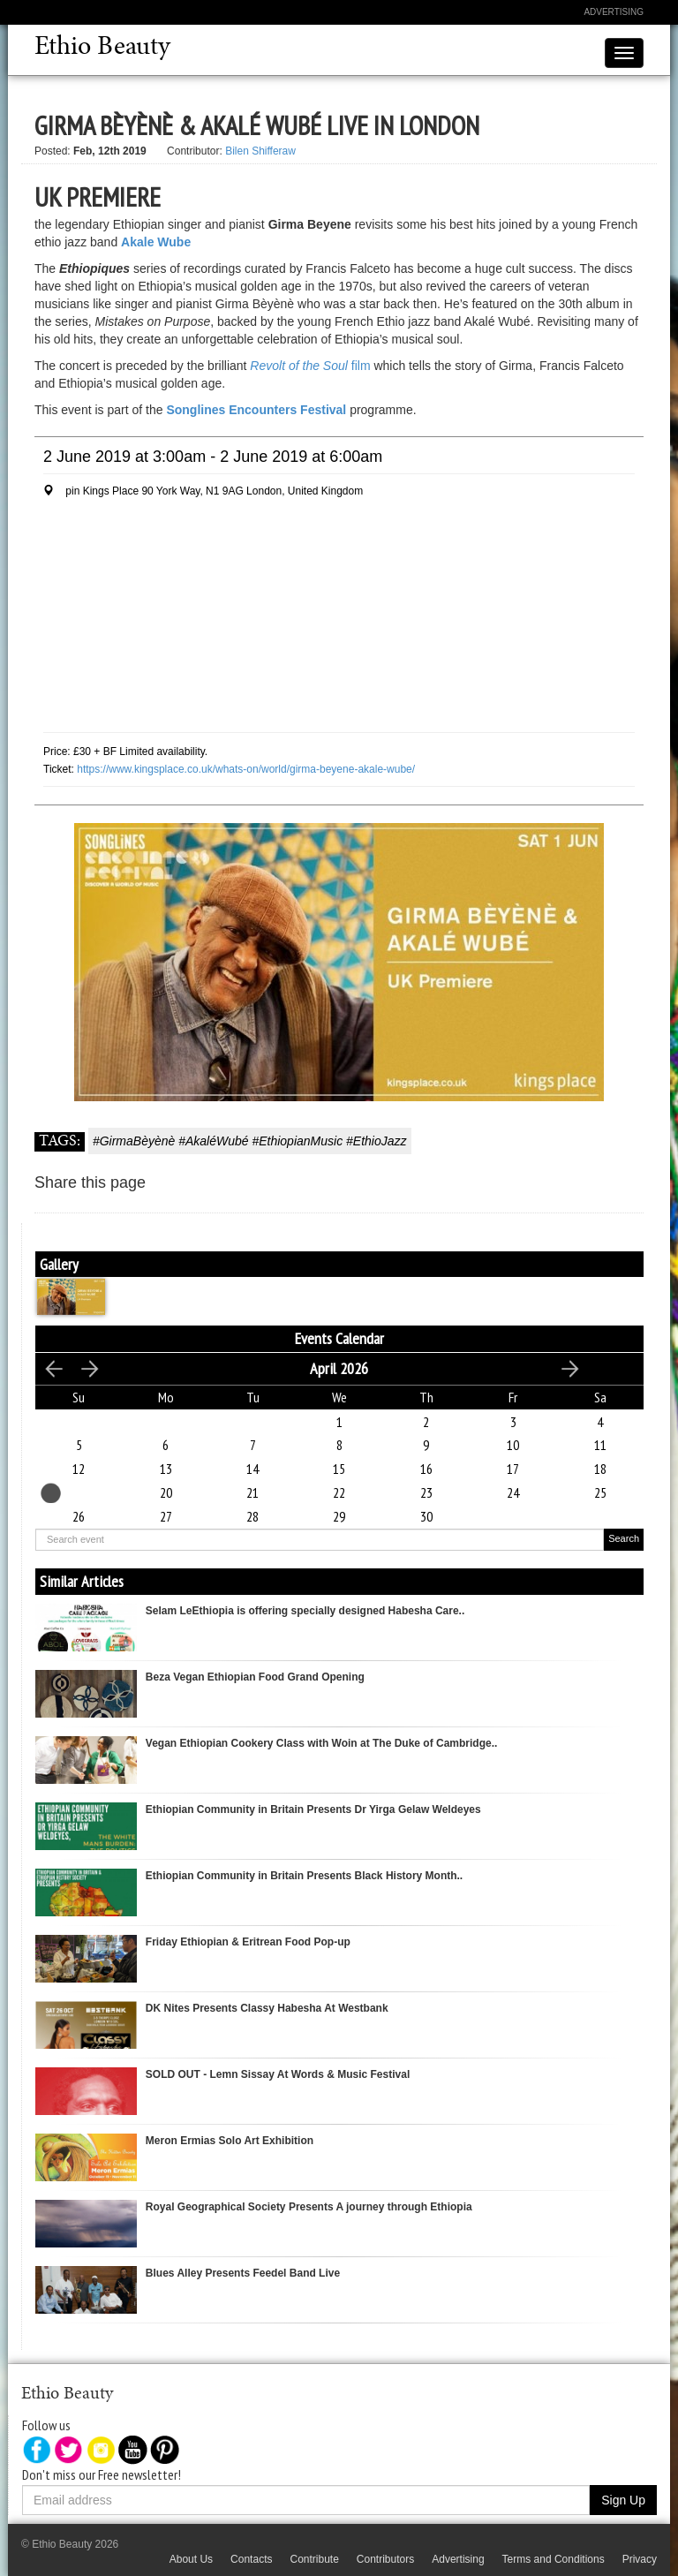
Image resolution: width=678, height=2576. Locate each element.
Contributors (385, 2559)
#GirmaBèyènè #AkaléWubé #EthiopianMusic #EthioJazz (250, 1141)
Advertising (614, 12)
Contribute (314, 2559)
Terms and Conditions (553, 2559)
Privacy (639, 2559)
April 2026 (339, 1368)
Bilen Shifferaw (260, 151)
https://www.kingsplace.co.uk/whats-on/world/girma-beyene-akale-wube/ (246, 769)
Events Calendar (339, 1338)
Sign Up (623, 2500)
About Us (191, 2559)
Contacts (251, 2559)
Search (623, 1538)
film (310, 366)
